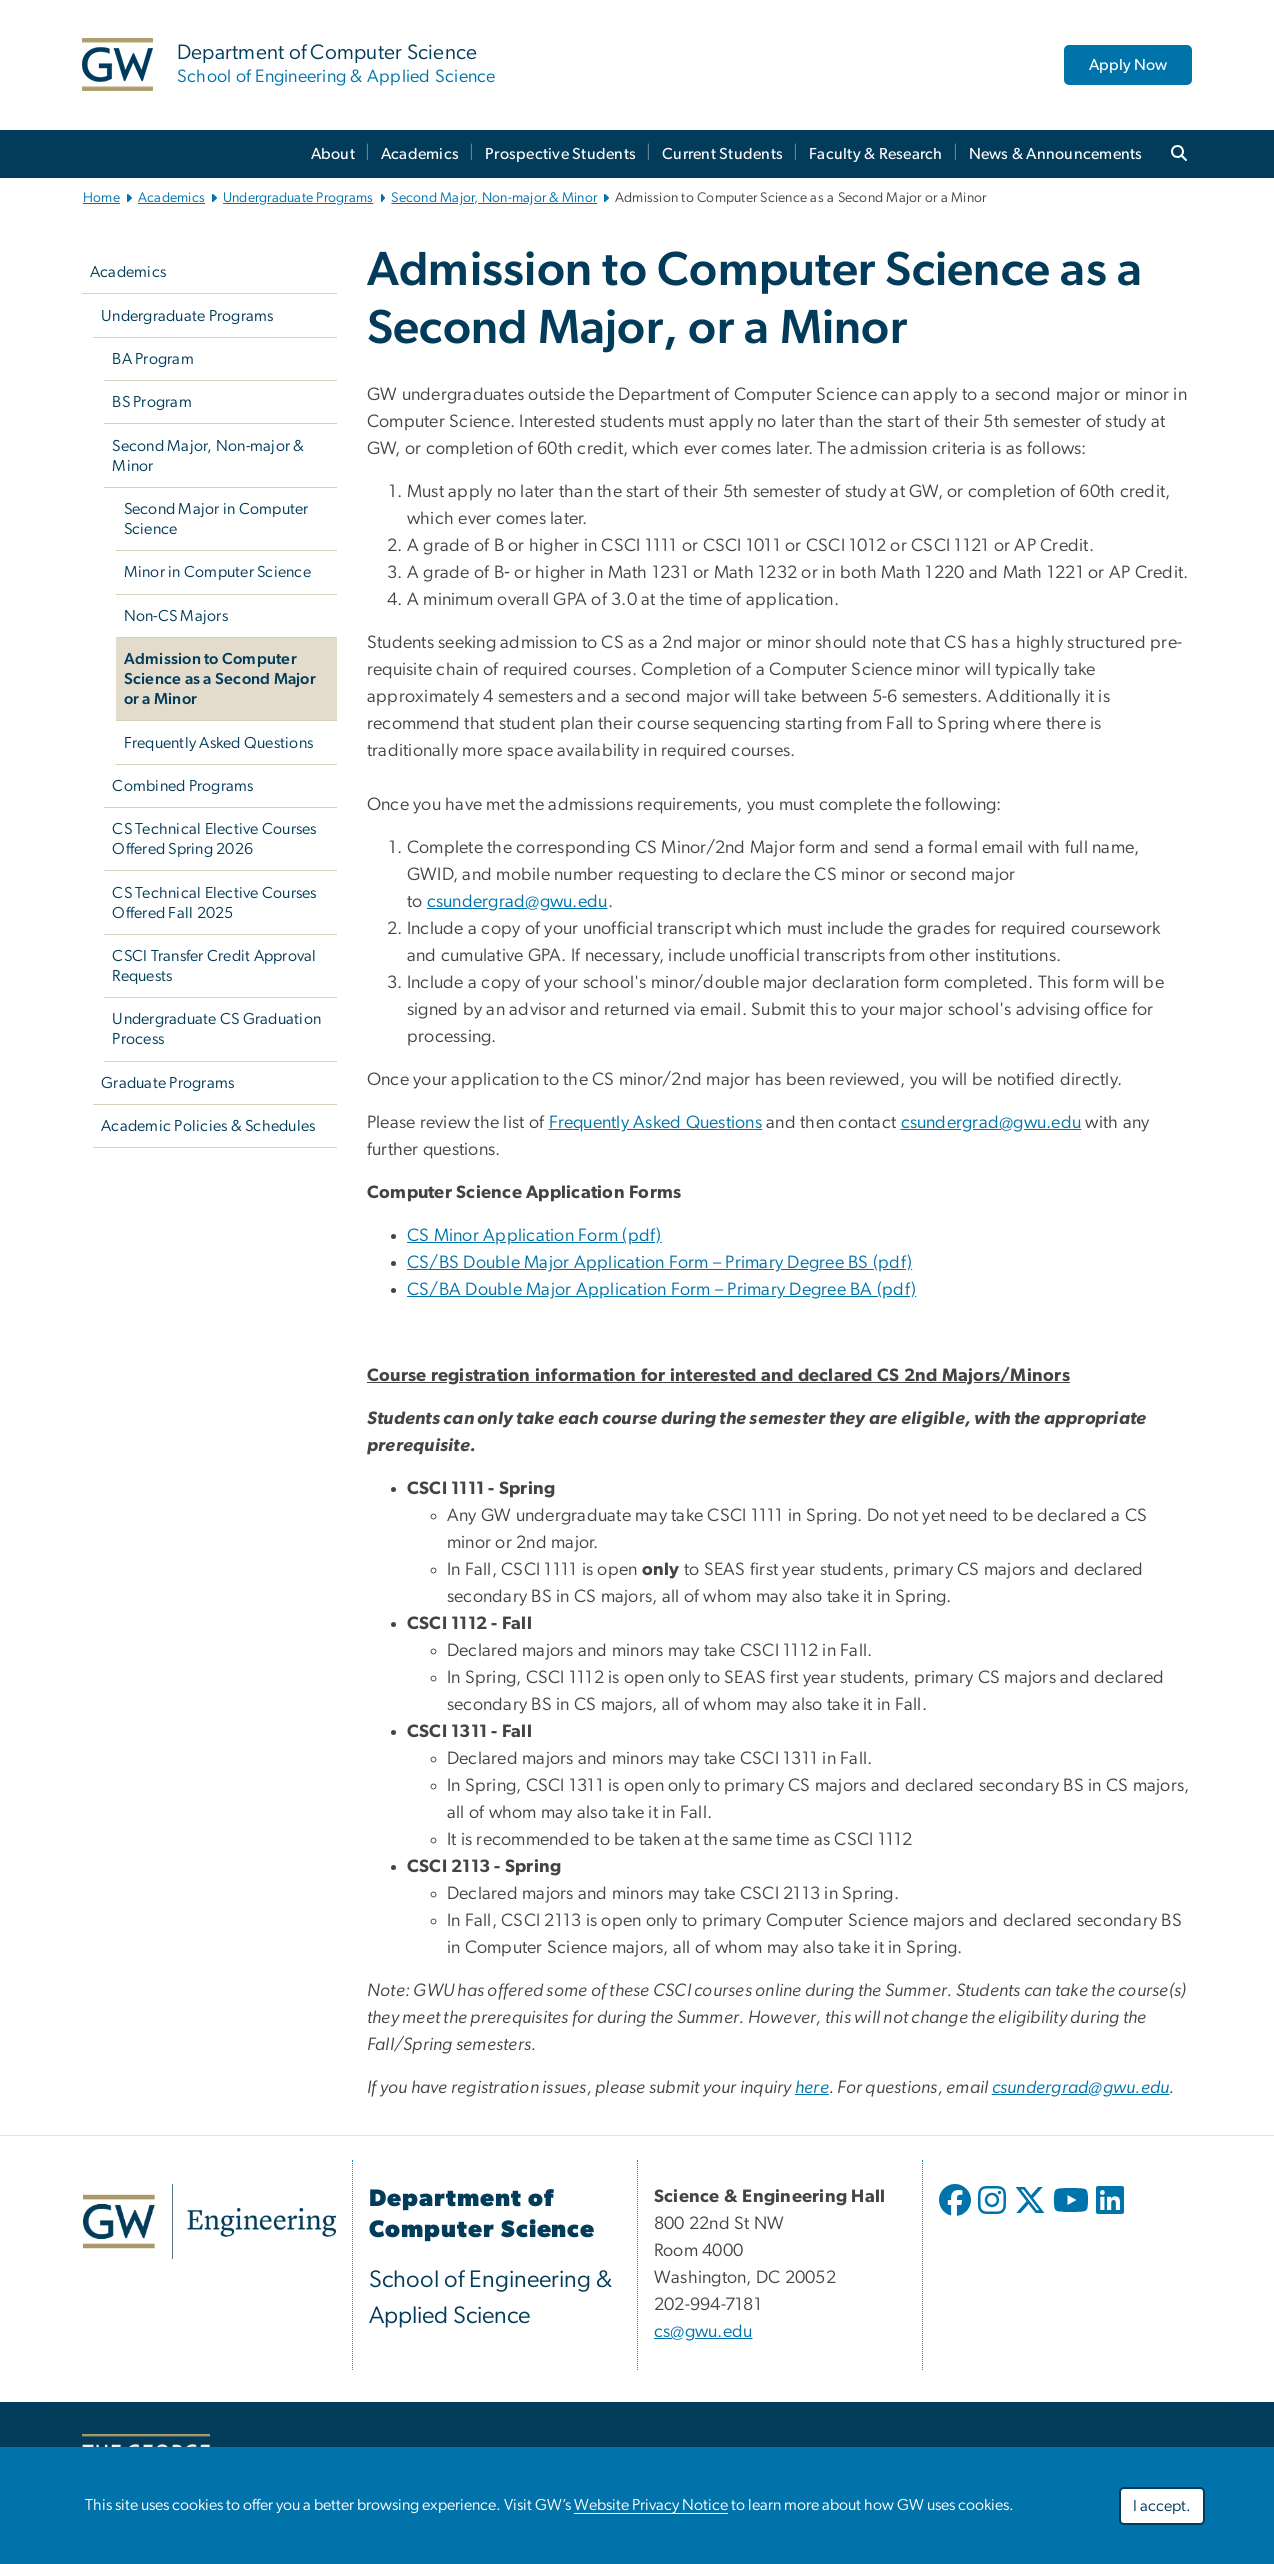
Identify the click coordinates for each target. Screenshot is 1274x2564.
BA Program (153, 359)
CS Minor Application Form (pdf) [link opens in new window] (534, 1236)
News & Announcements (1056, 154)
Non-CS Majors (176, 616)
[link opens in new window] (209, 2221)
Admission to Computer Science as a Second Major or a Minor (220, 679)
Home (101, 198)
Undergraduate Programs (298, 198)
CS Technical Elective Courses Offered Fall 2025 (214, 903)
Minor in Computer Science (217, 572)
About (333, 154)
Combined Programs (182, 786)
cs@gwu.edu (703, 2332)
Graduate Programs (167, 1083)
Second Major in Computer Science (216, 519)
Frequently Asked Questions (219, 743)
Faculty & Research (876, 154)
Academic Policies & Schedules (208, 1126)
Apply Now (1128, 65)
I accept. (1162, 2506)
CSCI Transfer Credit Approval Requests (214, 966)
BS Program (152, 402)
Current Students (722, 154)
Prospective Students (560, 154)
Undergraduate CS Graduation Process (216, 1029)
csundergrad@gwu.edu (517, 902)
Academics (420, 154)
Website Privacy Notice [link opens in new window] (651, 2505)
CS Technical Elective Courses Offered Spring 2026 (214, 839)
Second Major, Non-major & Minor (494, 198)
